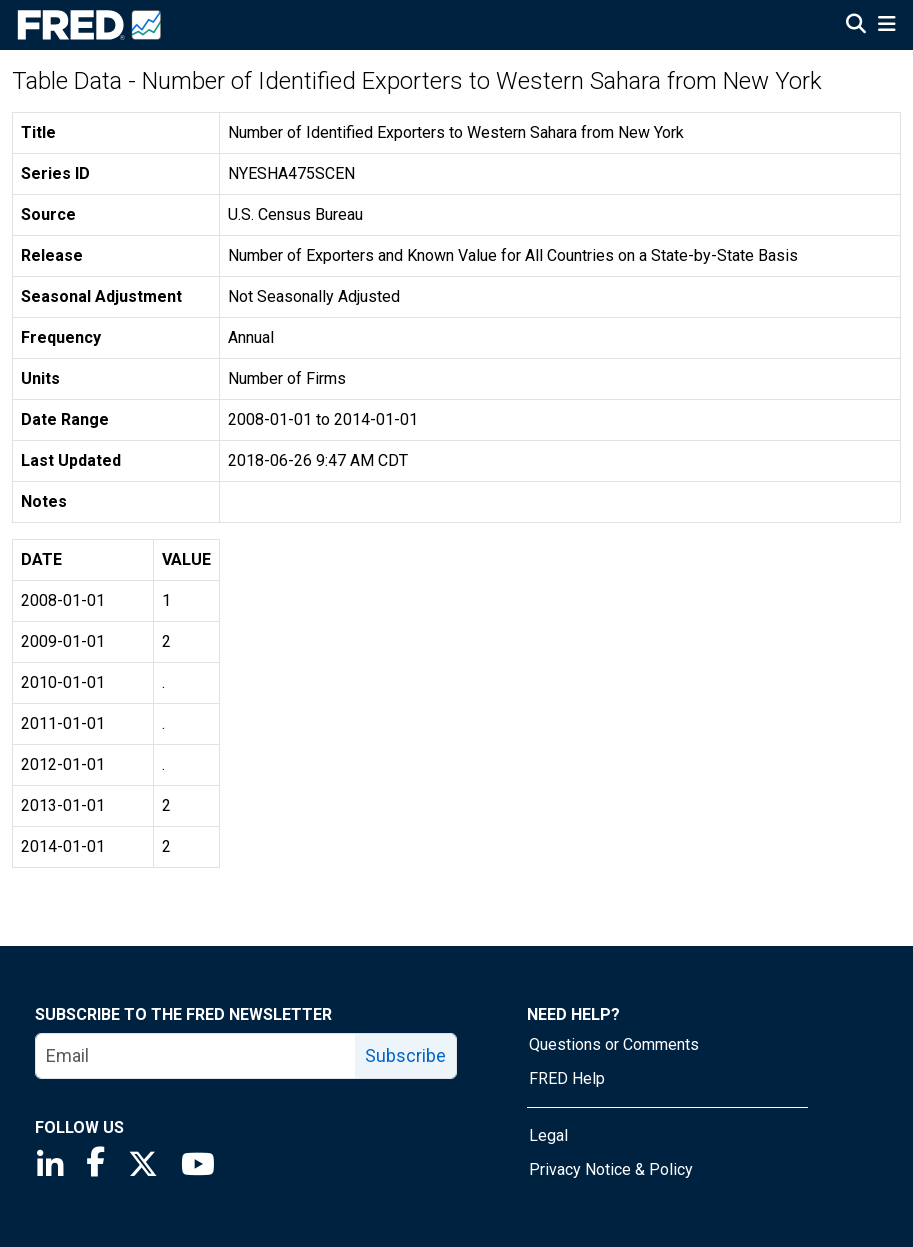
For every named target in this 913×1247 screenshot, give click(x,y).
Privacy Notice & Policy (611, 1169)
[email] (196, 1056)
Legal (548, 1135)
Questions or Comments (614, 1044)
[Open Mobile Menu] (886, 26)
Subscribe (405, 1055)
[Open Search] (856, 26)
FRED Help (567, 1078)
